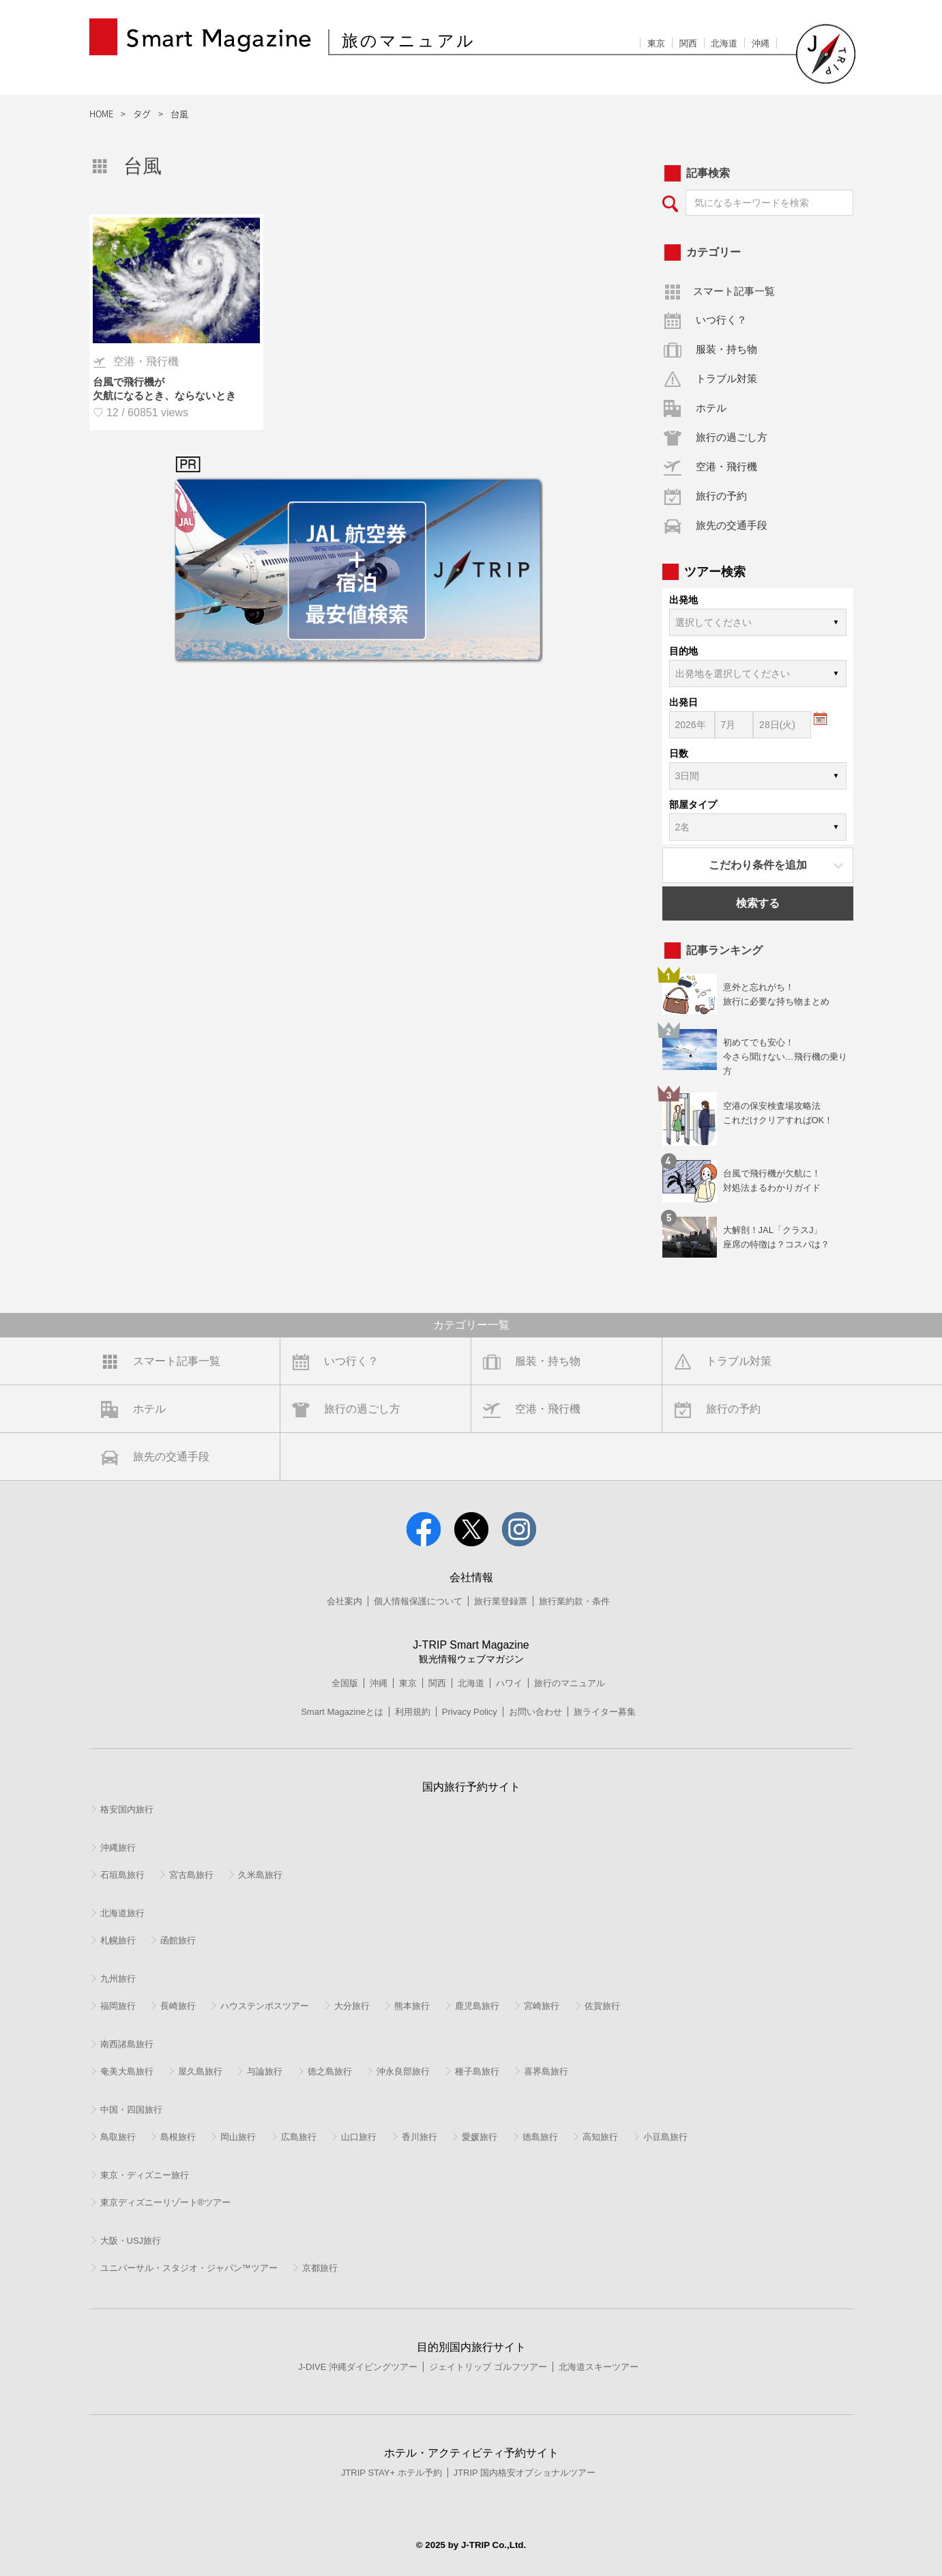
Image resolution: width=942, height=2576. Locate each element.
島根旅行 (178, 2137)
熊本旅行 (412, 2006)
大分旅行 (352, 2006)
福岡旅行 (118, 2006)
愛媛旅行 (479, 2137)
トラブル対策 (726, 378)
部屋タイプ (693, 804)
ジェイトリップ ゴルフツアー (488, 2367)
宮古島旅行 (191, 1875)
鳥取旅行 (118, 2137)
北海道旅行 (122, 1913)
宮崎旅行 (541, 2006)
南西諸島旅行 (126, 2044)
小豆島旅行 (665, 2137)
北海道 (724, 43)
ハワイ (509, 1683)
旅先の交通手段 (731, 525)
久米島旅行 (260, 1875)
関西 (688, 43)
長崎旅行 (178, 2006)
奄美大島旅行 (126, 2071)
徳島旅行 (540, 2137)
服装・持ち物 (726, 349)
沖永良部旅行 (403, 2071)
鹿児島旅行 (477, 2006)
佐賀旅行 (602, 2006)
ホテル (711, 408)
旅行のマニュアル (569, 1683)
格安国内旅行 (126, 1809)
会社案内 (344, 1601)
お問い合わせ (535, 1712)
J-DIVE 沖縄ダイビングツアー (357, 2367)
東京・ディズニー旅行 (144, 2175)
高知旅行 (600, 2137)
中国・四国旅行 (131, 2109)
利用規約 (412, 1712)
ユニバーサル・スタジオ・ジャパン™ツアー (189, 2268)
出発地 (683, 599)
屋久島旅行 (200, 2071)
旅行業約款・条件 (574, 1601)
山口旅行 (359, 2137)
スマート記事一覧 (734, 291)
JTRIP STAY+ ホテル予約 (391, 2473)
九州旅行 (118, 1978)
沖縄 (760, 43)
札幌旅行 (118, 1940)
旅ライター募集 (605, 1712)
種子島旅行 (477, 2071)
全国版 (345, 1683)
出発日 (683, 702)
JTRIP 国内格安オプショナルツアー (525, 2473)
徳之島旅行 (330, 2071)
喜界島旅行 (546, 2071)
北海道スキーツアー (598, 2367)
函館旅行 (178, 1940)
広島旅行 (299, 2137)
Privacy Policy (469, 1712)
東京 (656, 43)
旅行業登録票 (500, 1601)
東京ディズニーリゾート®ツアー (165, 2202)
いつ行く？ (721, 319)
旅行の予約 (721, 496)
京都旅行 (320, 2268)
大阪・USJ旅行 (131, 2240)
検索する (758, 903)
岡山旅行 (238, 2137)
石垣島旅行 (122, 1875)
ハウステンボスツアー (264, 2006)
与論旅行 (264, 2071)
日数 (678, 753)
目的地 (683, 651)
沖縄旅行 (118, 1847)
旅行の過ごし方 (731, 437)
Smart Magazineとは (342, 1712)
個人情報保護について (418, 1601)
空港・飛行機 (726, 466)
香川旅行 (419, 2137)
